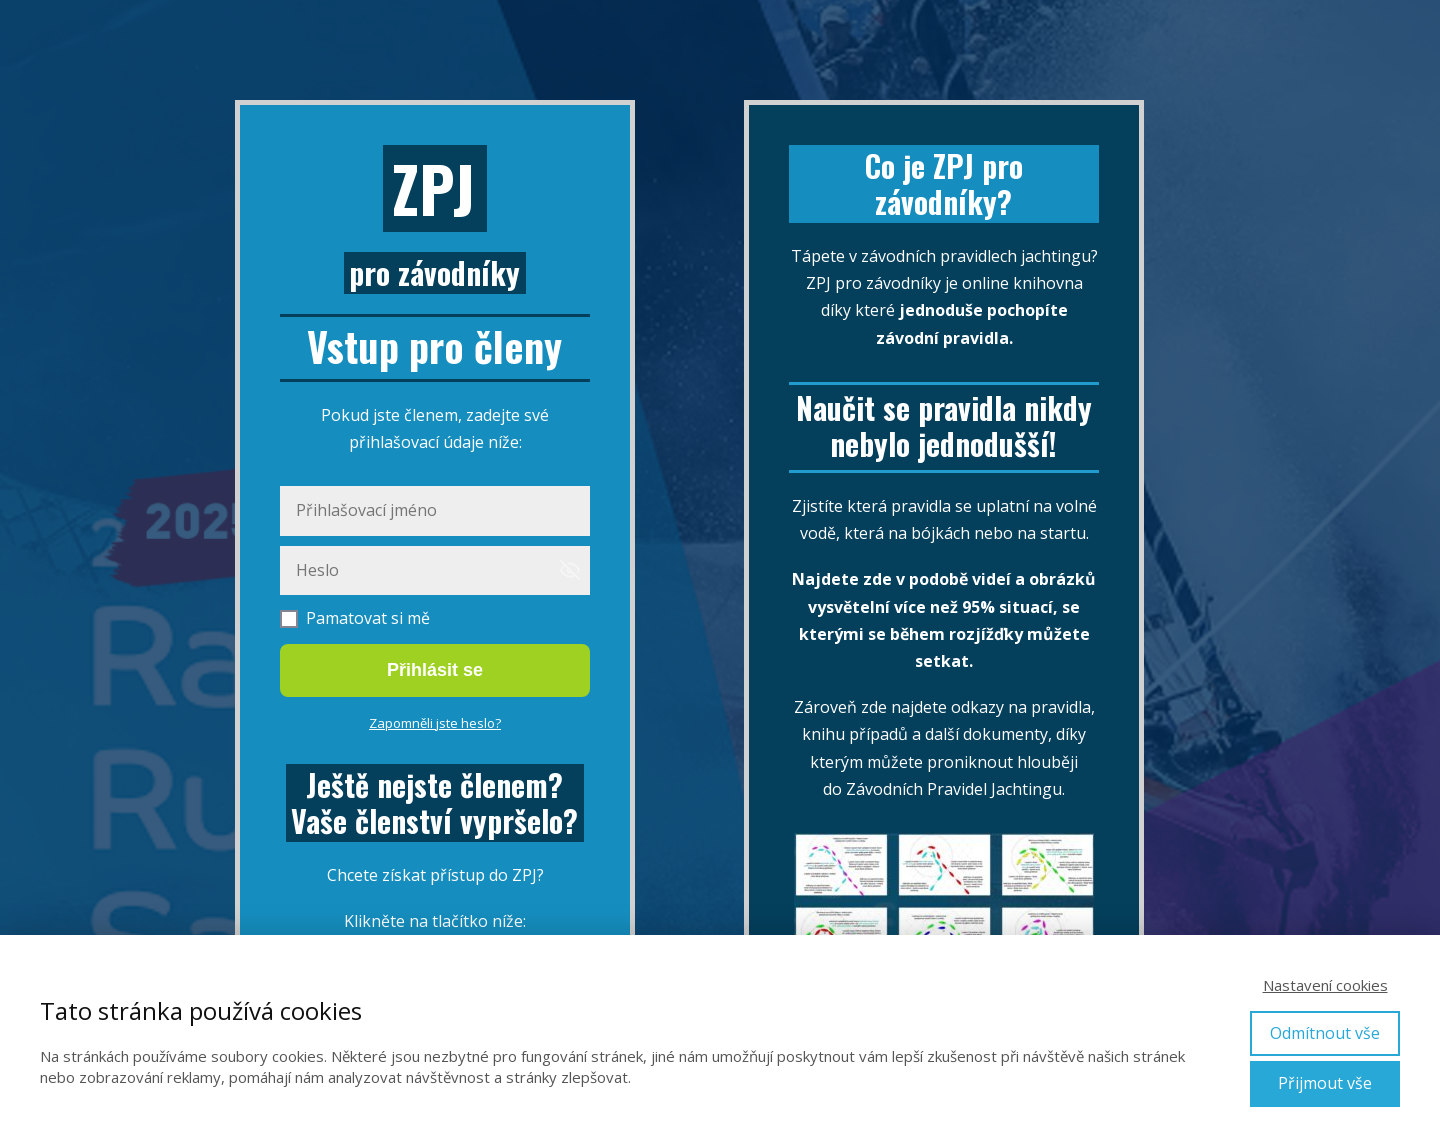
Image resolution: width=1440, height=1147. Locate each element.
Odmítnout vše (1325, 1033)
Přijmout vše (1325, 1083)
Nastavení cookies (1325, 985)
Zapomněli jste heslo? (435, 723)
